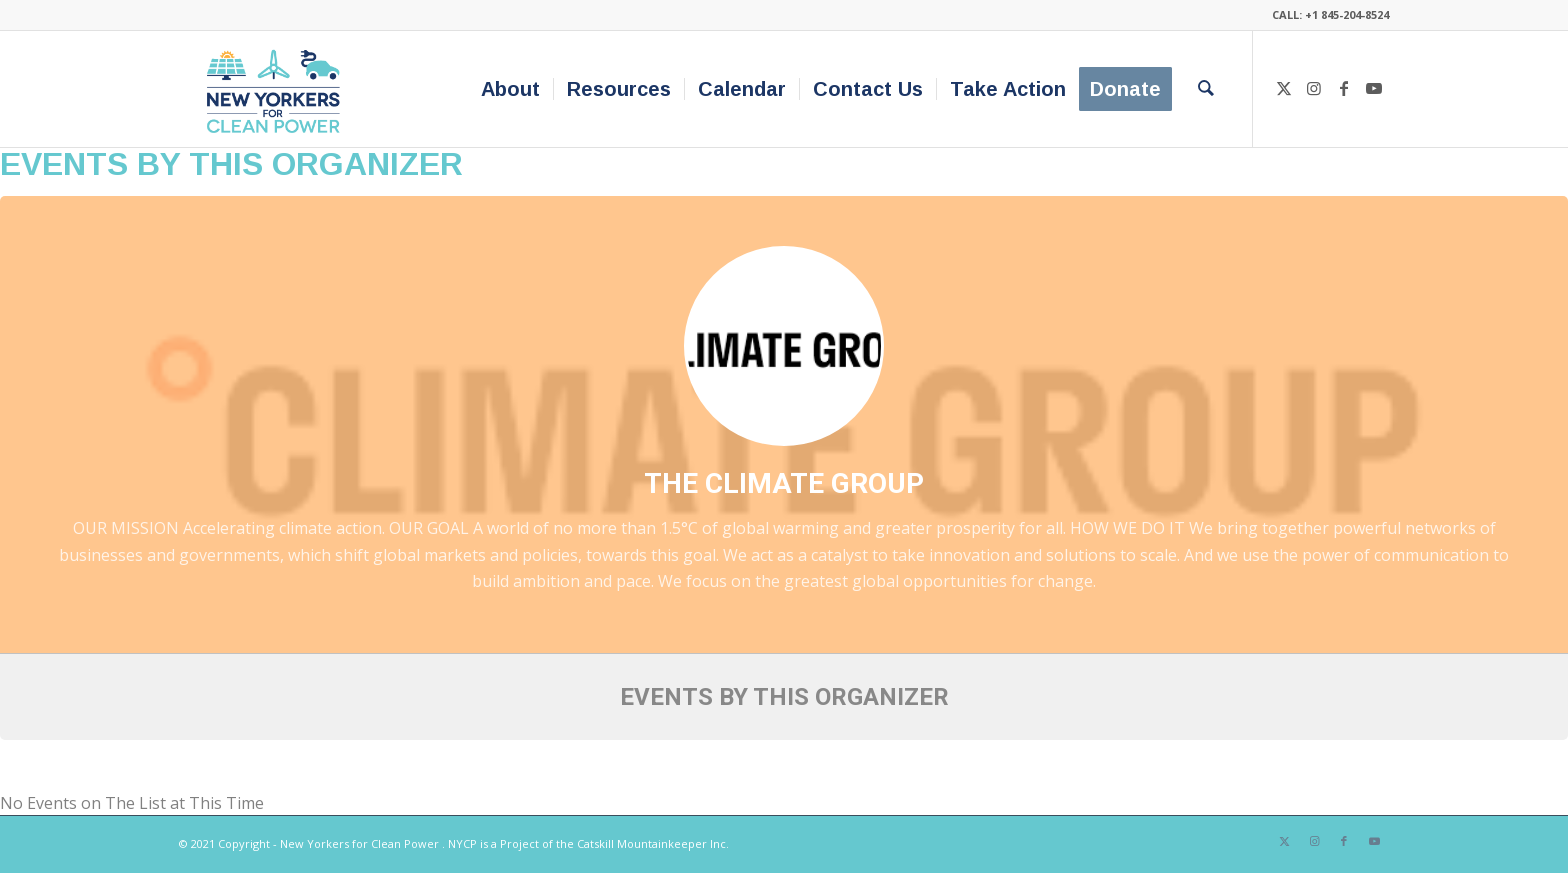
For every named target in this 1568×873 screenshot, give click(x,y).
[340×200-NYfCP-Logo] (277, 89)
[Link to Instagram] (1314, 88)
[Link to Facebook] (1344, 88)
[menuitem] (510, 89)
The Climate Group (784, 483)
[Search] (1206, 89)
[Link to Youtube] (1374, 88)
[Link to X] (1284, 88)
